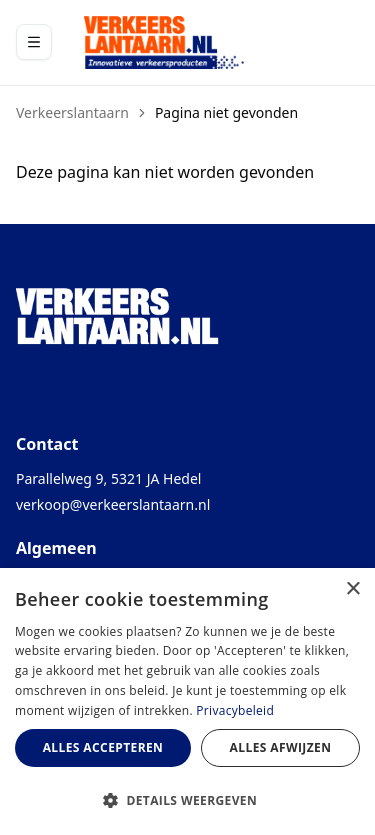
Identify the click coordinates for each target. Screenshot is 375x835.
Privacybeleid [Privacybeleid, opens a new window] (235, 710)
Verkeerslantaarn (72, 113)
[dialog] (187, 701)
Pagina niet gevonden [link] (226, 113)
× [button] (352, 589)
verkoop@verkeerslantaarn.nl (113, 504)
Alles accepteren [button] (103, 747)
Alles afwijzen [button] (281, 747)
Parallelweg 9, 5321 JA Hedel (108, 478)
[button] (187, 800)
